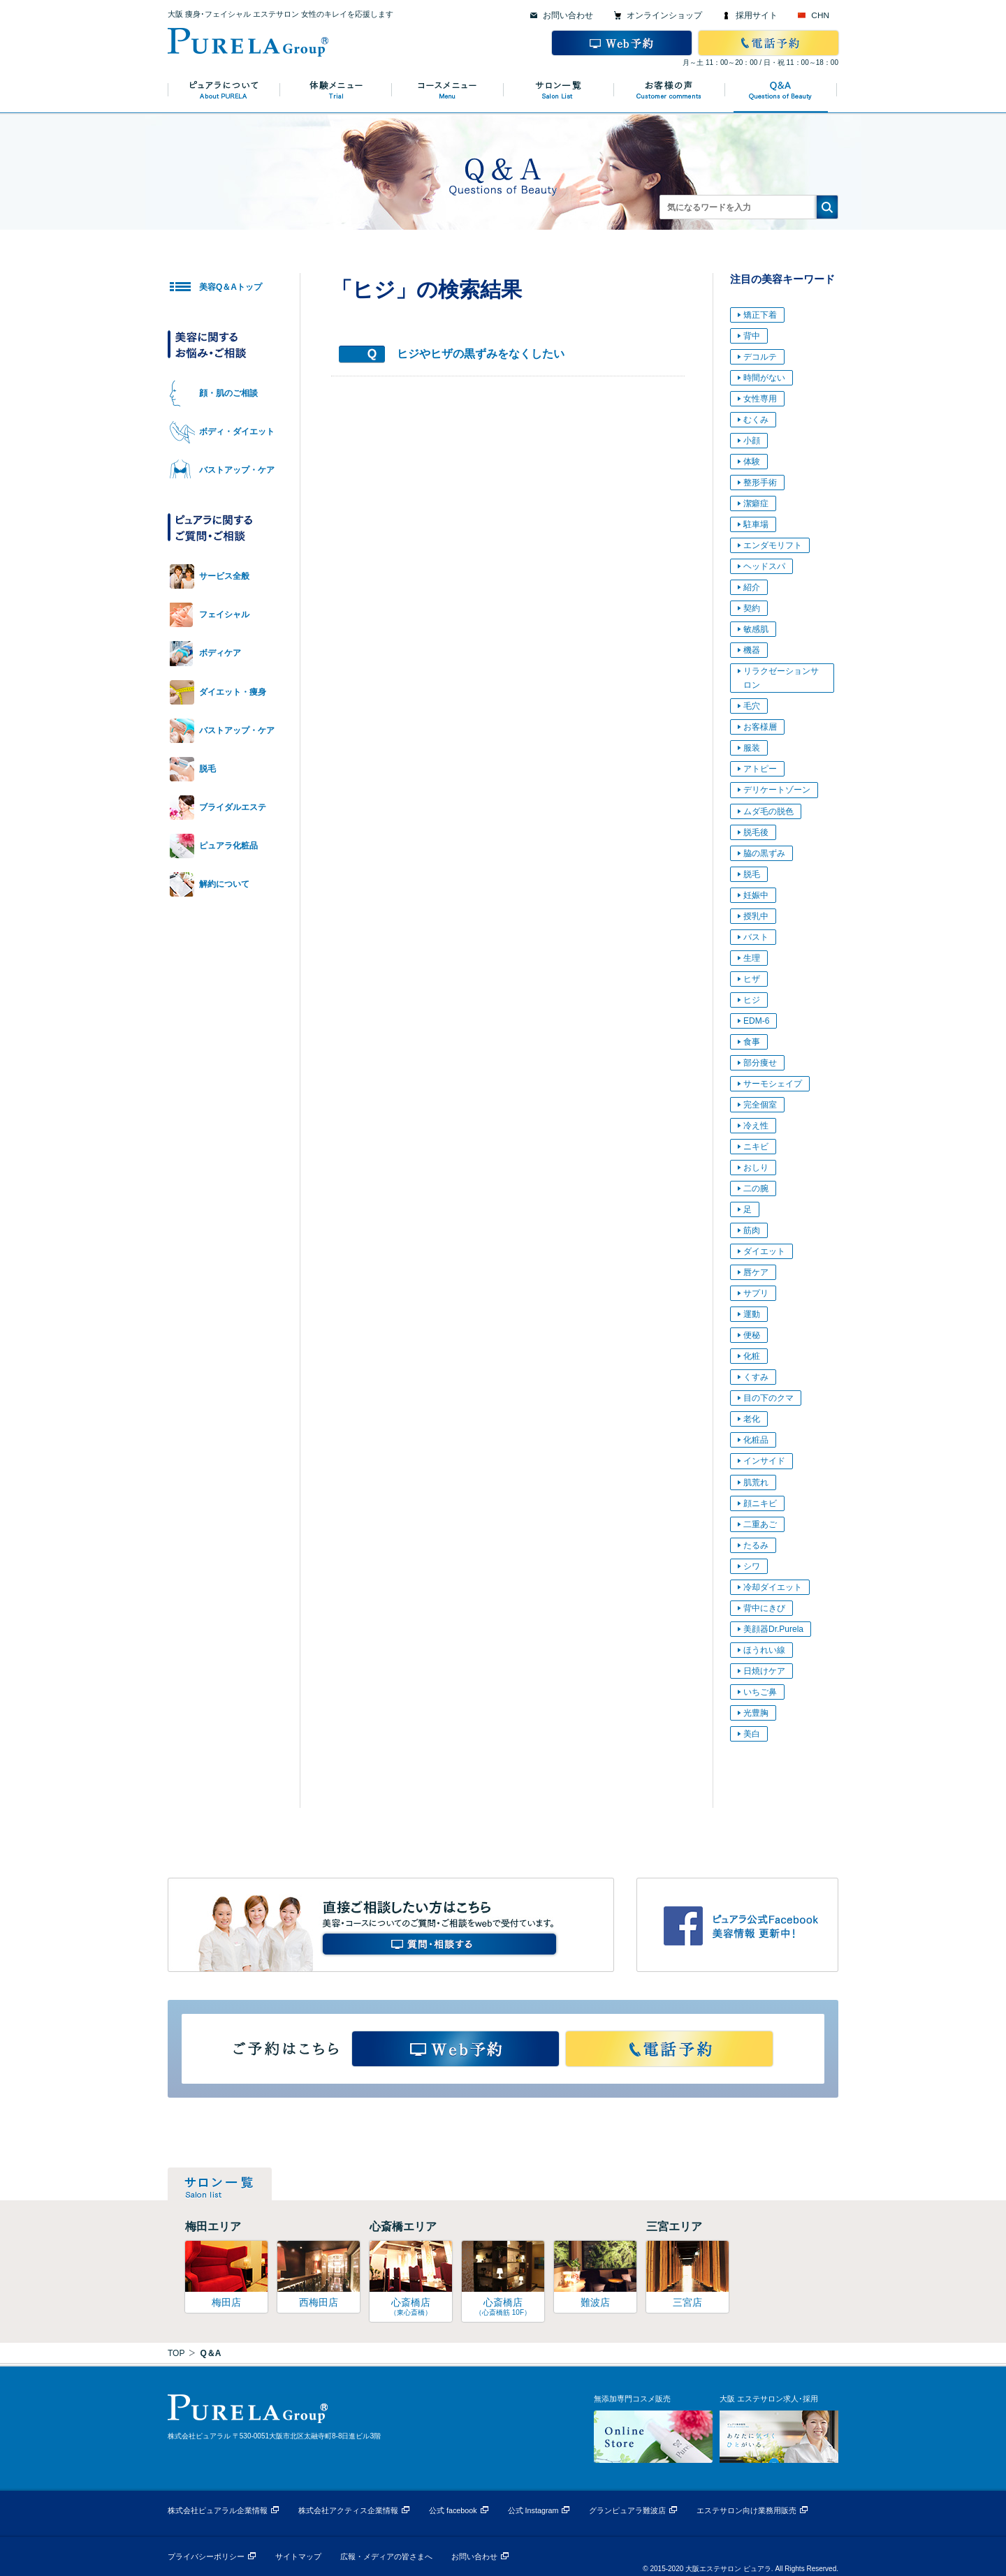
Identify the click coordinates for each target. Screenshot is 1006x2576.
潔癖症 (755, 503)
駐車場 (755, 524)
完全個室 (760, 1105)
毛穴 (751, 706)
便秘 (751, 1335)
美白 (751, 1734)
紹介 (751, 587)
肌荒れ (755, 1482)
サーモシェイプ (772, 1084)
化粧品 (755, 1440)
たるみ (755, 1545)
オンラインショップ (664, 15)
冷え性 (755, 1126)
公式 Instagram (533, 2510)
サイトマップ (298, 2556)
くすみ (755, 1377)
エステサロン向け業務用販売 (746, 2510)
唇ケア (755, 1272)
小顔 (751, 441)
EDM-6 (756, 1021)
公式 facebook (453, 2510)
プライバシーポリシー (206, 2556)
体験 (751, 461)
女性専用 (760, 399)
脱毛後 (755, 832)
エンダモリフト (772, 545)
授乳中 (755, 916)
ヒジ (751, 1000)
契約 (751, 608)
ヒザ (751, 979)
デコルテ (760, 357)
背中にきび (764, 1608)
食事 (751, 1042)
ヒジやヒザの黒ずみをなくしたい (480, 354)
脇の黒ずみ (764, 853)
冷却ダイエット (772, 1587)
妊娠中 (755, 895)
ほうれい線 (764, 1650)
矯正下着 (760, 315)
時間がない (764, 378)
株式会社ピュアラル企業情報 (218, 2510)
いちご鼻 (760, 1692)
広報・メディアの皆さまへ (386, 2556)
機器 (751, 650)
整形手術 (760, 482)
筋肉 (751, 1230)
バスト (755, 937)
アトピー (760, 769)
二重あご (760, 1524)
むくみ (755, 420)
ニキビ (755, 1146)
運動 (751, 1314)
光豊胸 (755, 1713)
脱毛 (751, 874)
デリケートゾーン (776, 790)
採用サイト (757, 15)
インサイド (764, 1461)
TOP (176, 2353)
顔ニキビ (760, 1503)
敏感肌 (755, 629)
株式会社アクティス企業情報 (348, 2510)
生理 (751, 958)
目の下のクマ (768, 1398)
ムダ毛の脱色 (768, 811)
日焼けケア (764, 1671)
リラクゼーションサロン (781, 678)
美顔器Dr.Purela (773, 1629)
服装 (751, 748)
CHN (820, 15)
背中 (751, 336)
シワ (751, 1566)
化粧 (751, 1356)
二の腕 (755, 1188)
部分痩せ (760, 1063)
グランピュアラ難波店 (627, 2510)
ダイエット (764, 1251)
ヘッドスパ (764, 566)
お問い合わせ (568, 15)
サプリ (755, 1293)
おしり (755, 1167)
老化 (751, 1419)
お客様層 (760, 727)
